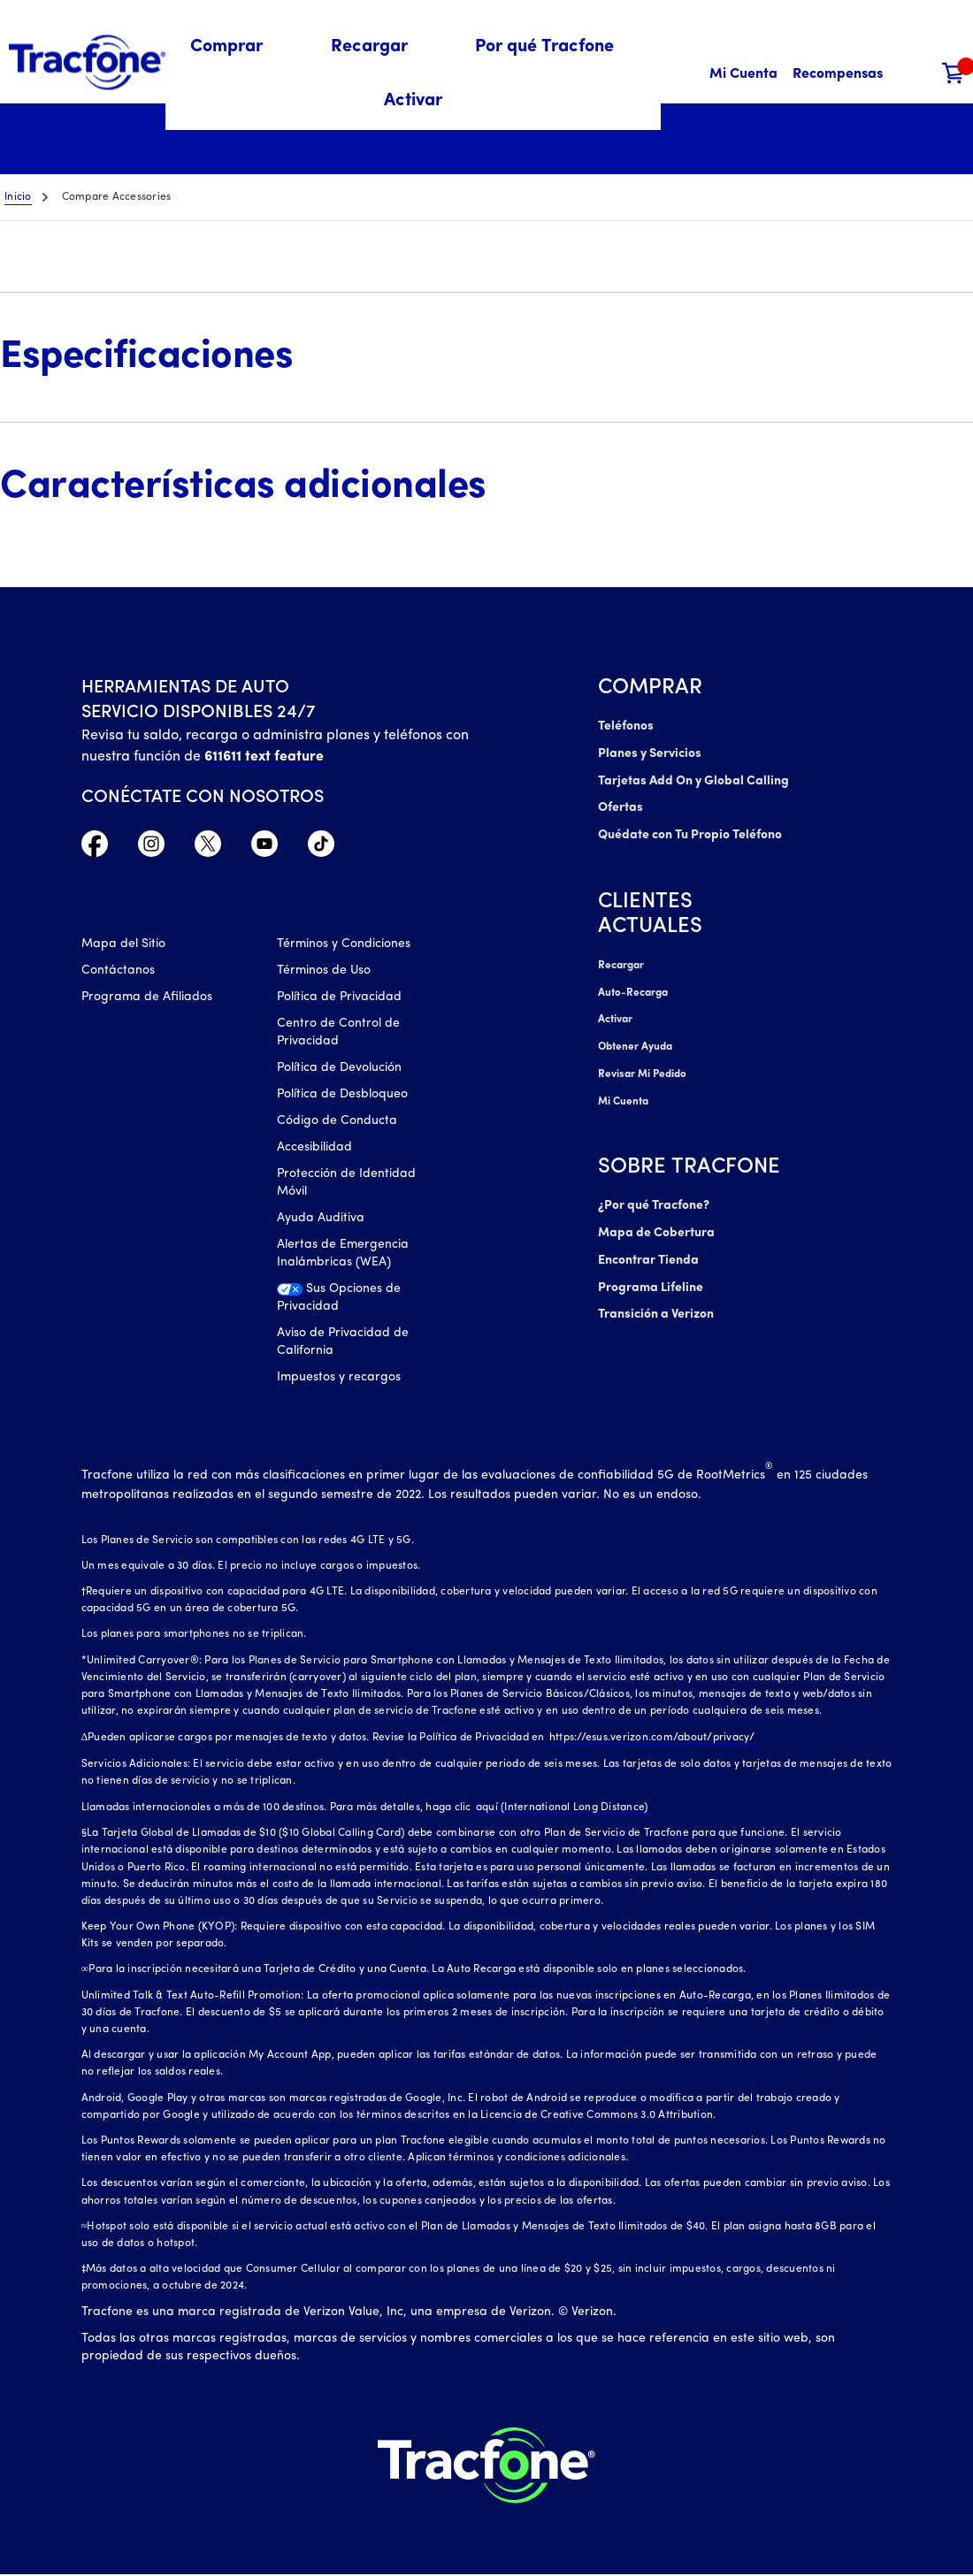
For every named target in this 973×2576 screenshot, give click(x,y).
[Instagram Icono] (151, 848)
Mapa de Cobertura (657, 1225)
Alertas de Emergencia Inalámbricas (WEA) (343, 1254)
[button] (237, 47)
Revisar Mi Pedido (641, 1068)
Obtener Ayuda (635, 1041)
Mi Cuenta (623, 1094)
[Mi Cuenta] (743, 75)
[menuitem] (237, 47)
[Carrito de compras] (953, 75)
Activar (615, 1015)
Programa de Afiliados (146, 998)
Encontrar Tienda (648, 1251)
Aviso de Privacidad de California (343, 1342)
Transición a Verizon (655, 1304)
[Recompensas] (838, 75)
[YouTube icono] (264, 848)
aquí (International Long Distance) (560, 1808)
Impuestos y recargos (339, 1378)
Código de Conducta (337, 1121)
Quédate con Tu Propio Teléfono (690, 832)
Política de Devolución (339, 1068)
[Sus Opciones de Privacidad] (362, 1303)
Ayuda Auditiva (320, 1219)
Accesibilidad (314, 1148)
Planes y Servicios (648, 753)
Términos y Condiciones (343, 945)
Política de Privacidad (339, 998)
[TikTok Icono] (321, 848)
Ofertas (620, 806)
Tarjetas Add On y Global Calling (692, 779)
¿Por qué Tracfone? (654, 1198)
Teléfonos (625, 726)
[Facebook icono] (94, 848)
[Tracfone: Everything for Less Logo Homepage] (87, 63)
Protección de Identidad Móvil (346, 1183)
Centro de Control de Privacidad (338, 1033)
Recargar (620, 962)
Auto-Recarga (632, 988)
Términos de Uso (324, 971)
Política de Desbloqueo (342, 1095)
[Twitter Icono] (208, 848)
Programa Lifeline (649, 1278)
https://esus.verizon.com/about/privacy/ (651, 1738)
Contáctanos (118, 971)
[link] (413, 101)
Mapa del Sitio (123, 945)
